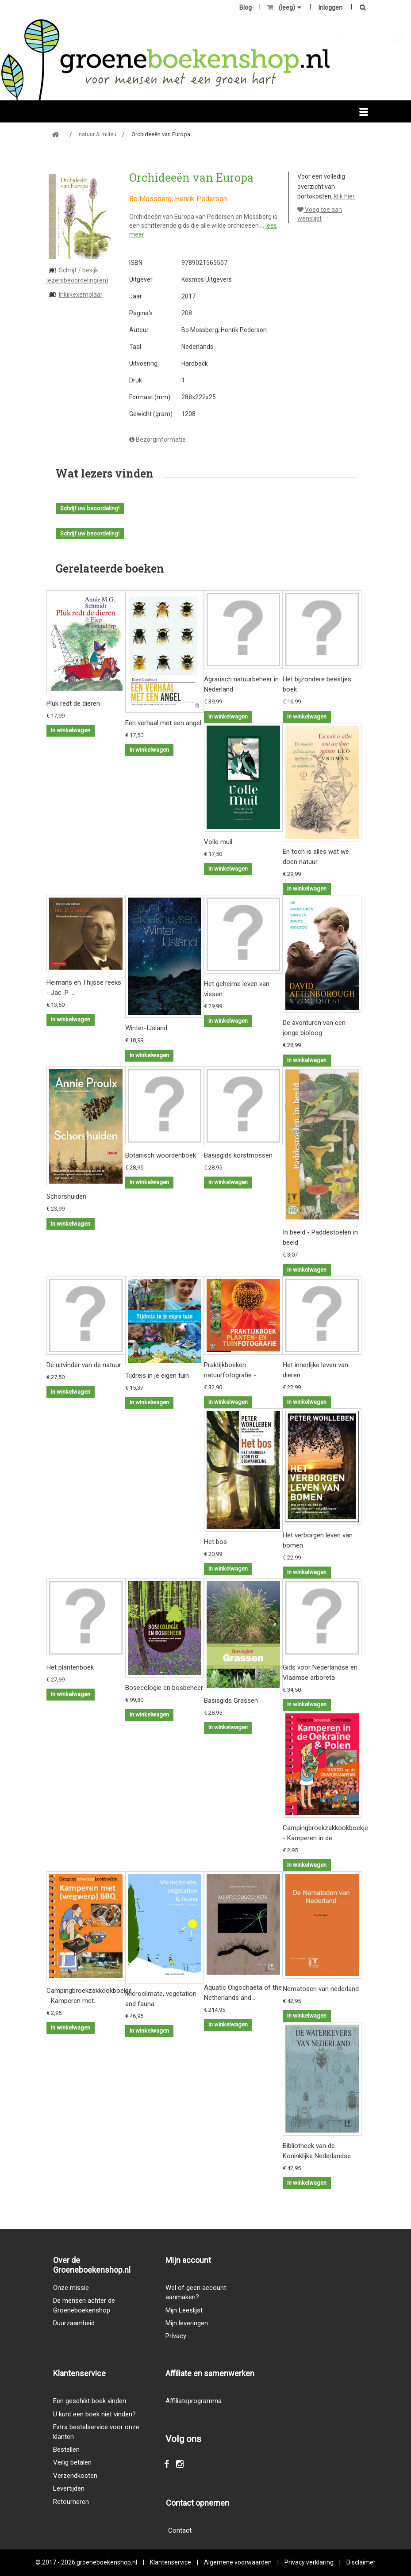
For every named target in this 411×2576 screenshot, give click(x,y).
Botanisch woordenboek (160, 1155)
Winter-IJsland (146, 1028)
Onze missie (71, 2288)
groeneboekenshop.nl (107, 2562)
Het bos (215, 1542)
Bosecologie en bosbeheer (164, 1688)
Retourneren (71, 2502)
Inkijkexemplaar (81, 294)
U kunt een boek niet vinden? (94, 2414)
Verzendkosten (75, 2476)
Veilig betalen (72, 2462)
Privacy (175, 2336)
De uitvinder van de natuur (83, 1365)
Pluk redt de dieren (73, 703)
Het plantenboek (70, 1667)
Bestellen (66, 2450)
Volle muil (218, 842)
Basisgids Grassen (231, 1701)
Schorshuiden (66, 1196)
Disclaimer (361, 2562)
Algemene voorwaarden (238, 2562)
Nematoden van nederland (321, 1989)
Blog (245, 7)
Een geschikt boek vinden (89, 2401)
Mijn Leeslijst (184, 2310)
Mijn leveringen (186, 2323)
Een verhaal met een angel (163, 723)
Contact (180, 2530)
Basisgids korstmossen (238, 1155)
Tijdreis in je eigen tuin (157, 1376)
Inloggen (330, 7)
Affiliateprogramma (193, 2401)
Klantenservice (170, 2562)
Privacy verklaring (309, 2562)
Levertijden (69, 2488)
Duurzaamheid (74, 2323)
